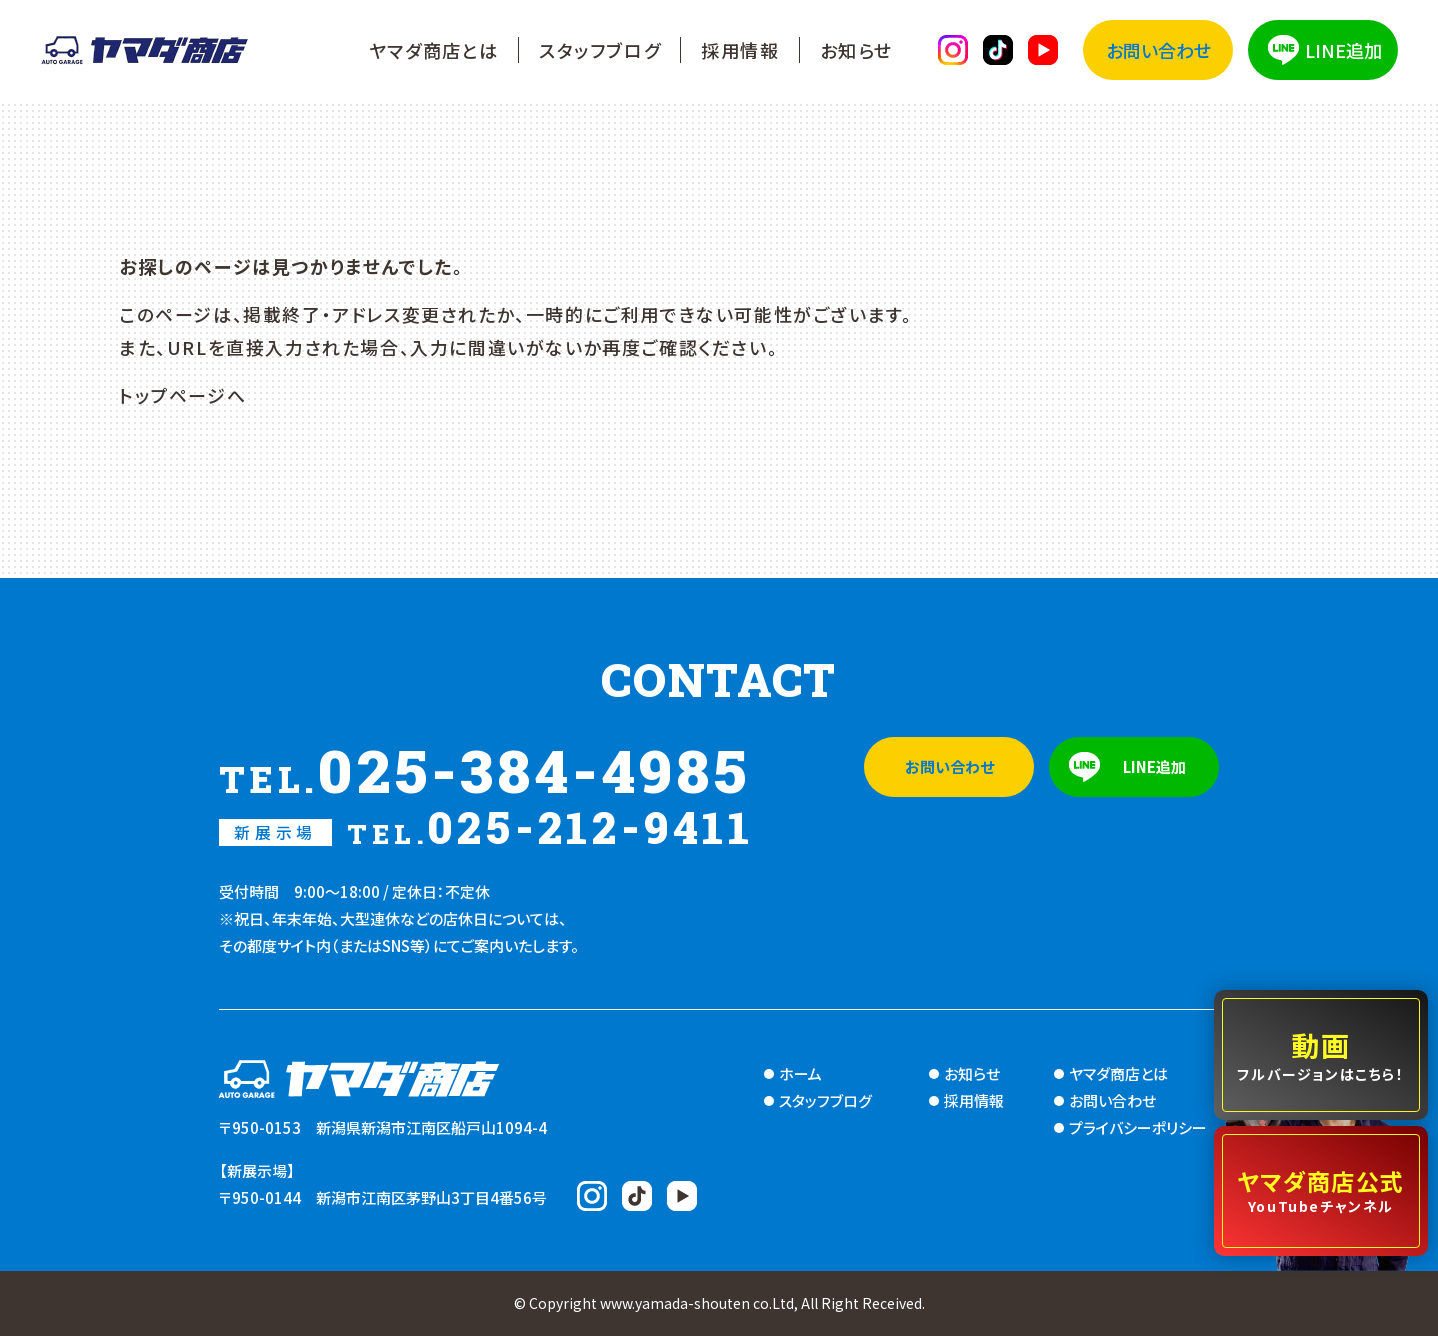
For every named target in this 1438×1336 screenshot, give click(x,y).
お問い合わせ (1158, 50)
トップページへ (182, 395)
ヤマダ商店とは (434, 50)
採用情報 (740, 50)
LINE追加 (1343, 50)
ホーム (800, 1073)
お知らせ (856, 50)
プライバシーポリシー (1138, 1127)
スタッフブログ (600, 50)
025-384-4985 (485, 770)
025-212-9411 (486, 827)
